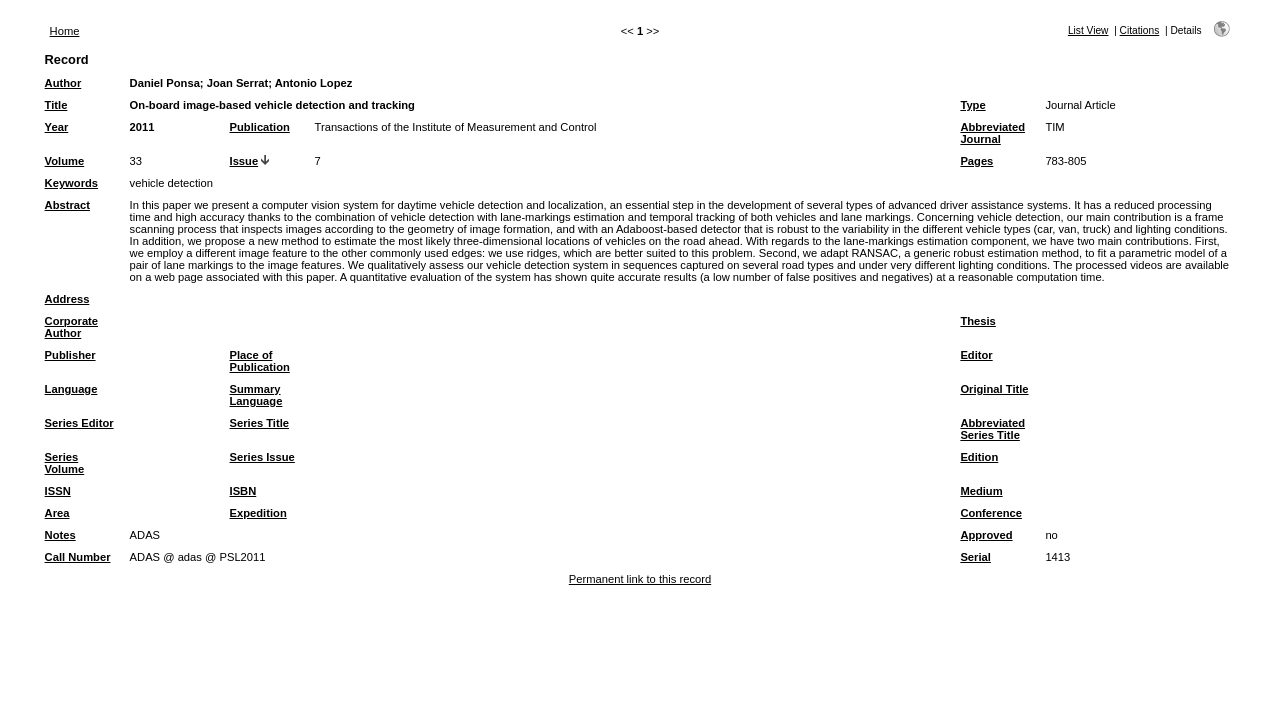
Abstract (67, 205)
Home (65, 31)
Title (56, 105)
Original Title (994, 389)
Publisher (70, 355)
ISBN (243, 491)
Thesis (977, 321)
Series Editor (79, 423)
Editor (976, 355)
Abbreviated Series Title (992, 429)
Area (57, 513)
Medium (981, 491)
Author (63, 83)
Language (71, 389)
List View (1088, 30)
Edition (979, 457)
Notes (60, 535)
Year (57, 127)
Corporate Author (71, 327)
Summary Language (256, 395)
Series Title (260, 423)
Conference (991, 513)
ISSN (58, 491)
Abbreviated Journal (992, 133)
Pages (976, 161)
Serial (975, 557)
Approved (986, 535)
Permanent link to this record (640, 579)
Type (972, 105)
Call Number (78, 557)
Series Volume (65, 463)
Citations (1140, 30)
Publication (260, 127)
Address (67, 299)
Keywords (71, 183)
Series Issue (262, 457)
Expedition (258, 513)
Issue (244, 161)
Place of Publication (260, 361)
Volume (65, 161)
